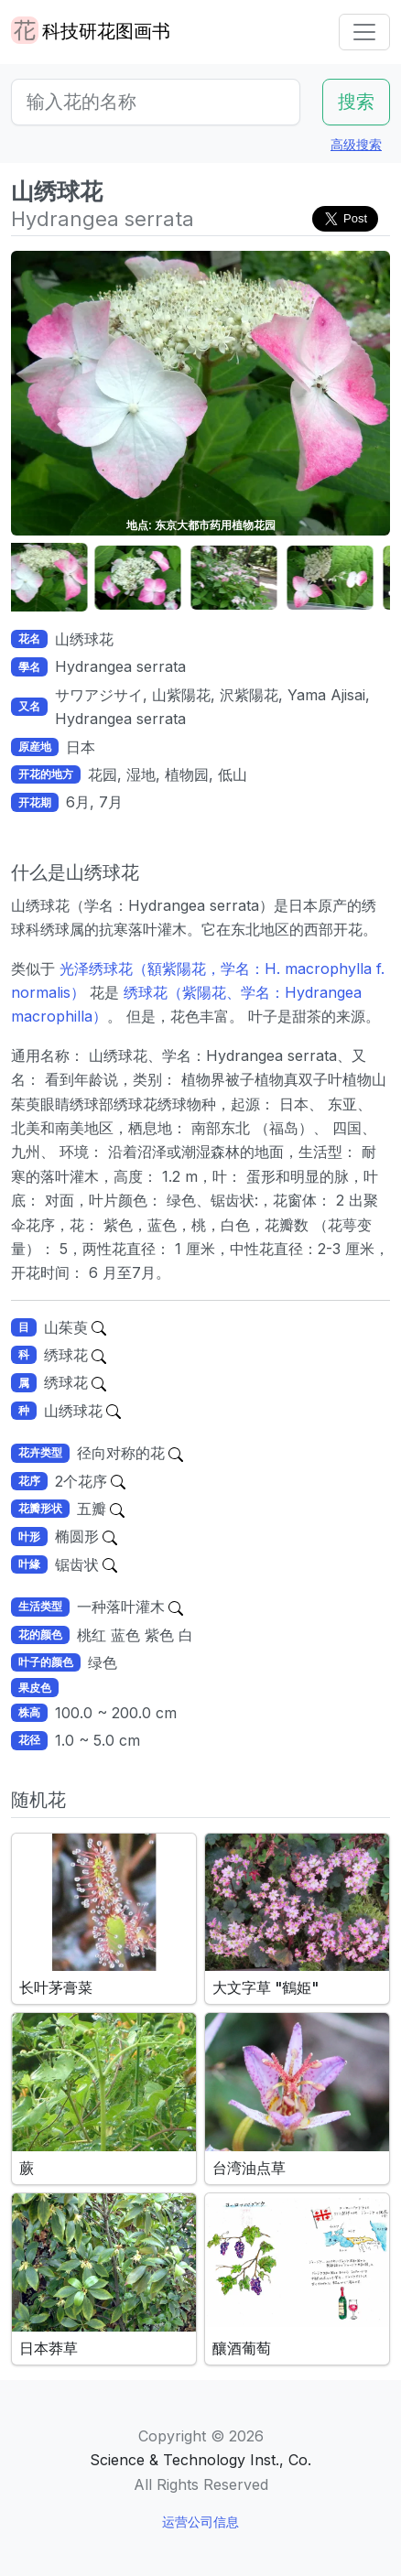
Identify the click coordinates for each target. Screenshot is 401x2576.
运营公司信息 (200, 2521)
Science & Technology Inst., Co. (200, 2460)
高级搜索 (356, 144)
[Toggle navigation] (364, 32)
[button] (57, 578)
